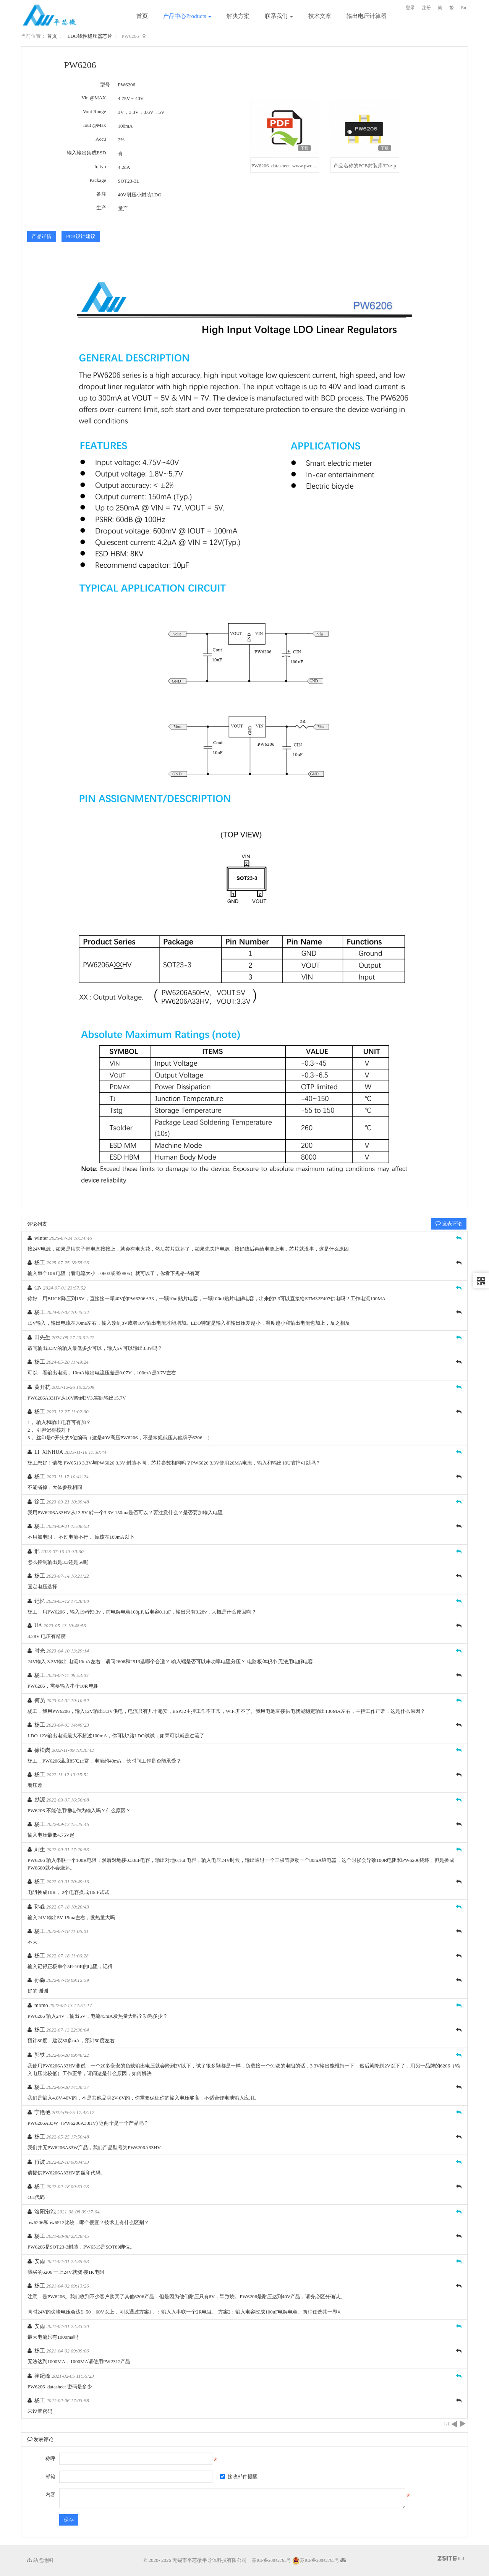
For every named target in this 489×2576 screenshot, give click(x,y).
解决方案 (238, 16)
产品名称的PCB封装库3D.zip (365, 165)
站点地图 (40, 2560)
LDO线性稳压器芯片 (89, 36)
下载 (304, 148)
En (463, 7)
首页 (142, 16)
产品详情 (42, 236)
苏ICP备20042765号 (271, 2560)
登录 (410, 7)
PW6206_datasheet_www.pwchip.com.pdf (293, 165)
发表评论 (449, 1223)
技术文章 (319, 16)
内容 (50, 2494)
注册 (426, 7)
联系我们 (279, 16)
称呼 (50, 2458)
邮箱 (50, 2476)
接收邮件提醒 (238, 2476)
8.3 (451, 2558)
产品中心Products (187, 16)
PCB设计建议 (81, 236)
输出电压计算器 (367, 16)
